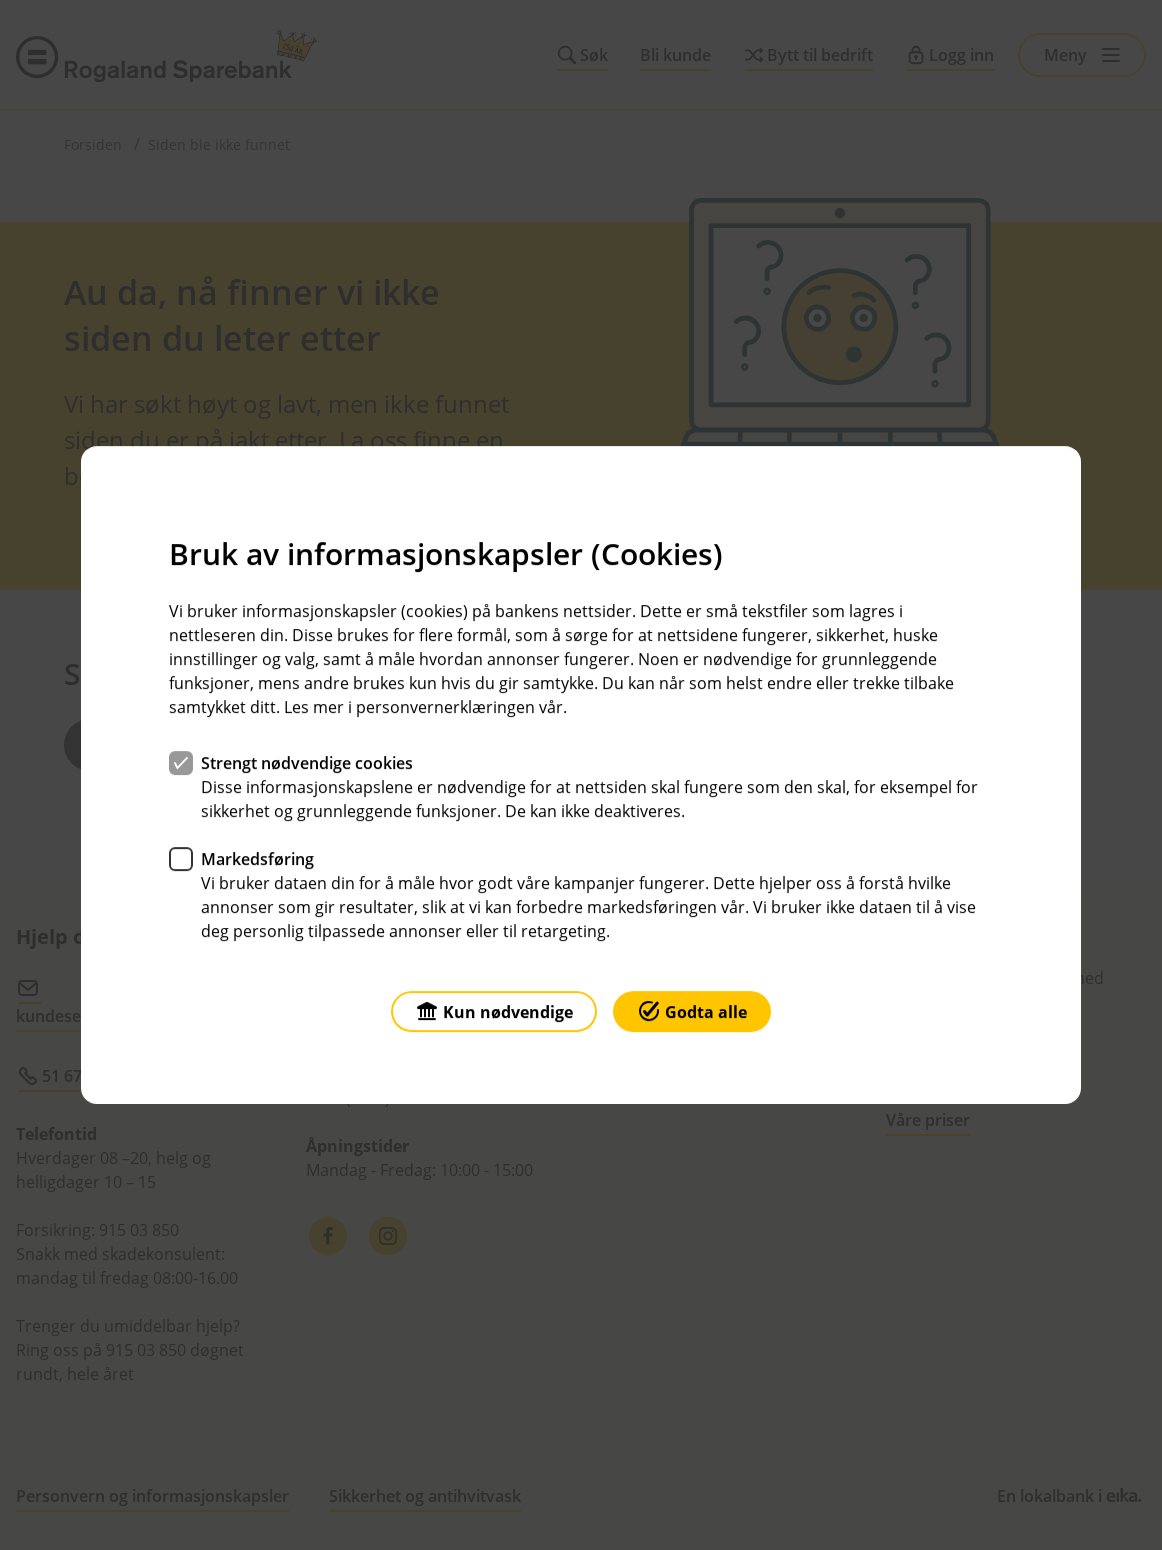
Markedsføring (257, 859)
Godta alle (692, 1010)
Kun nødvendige (494, 1010)
